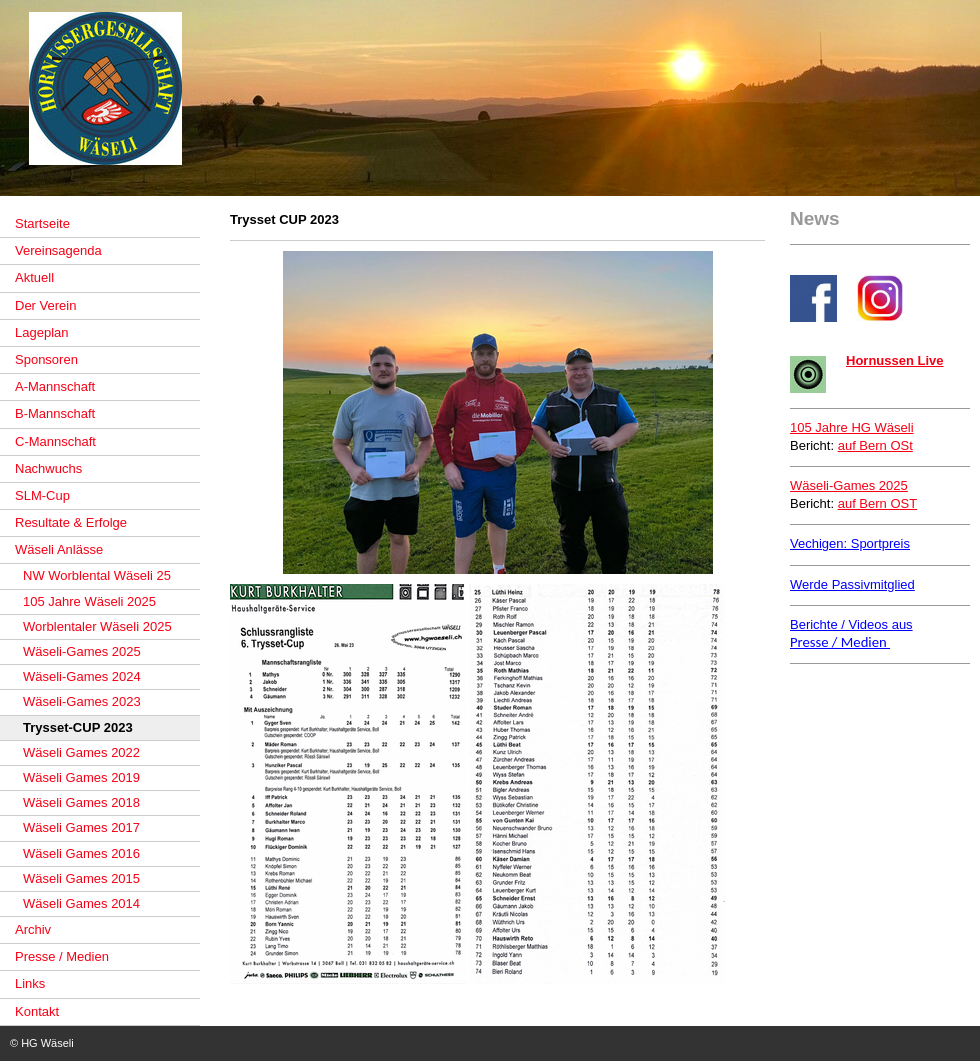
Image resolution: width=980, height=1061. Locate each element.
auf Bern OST (877, 503)
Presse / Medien (840, 642)
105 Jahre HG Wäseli (852, 427)
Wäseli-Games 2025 (849, 485)
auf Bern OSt (875, 445)
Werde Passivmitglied (852, 584)
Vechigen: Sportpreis (850, 543)
